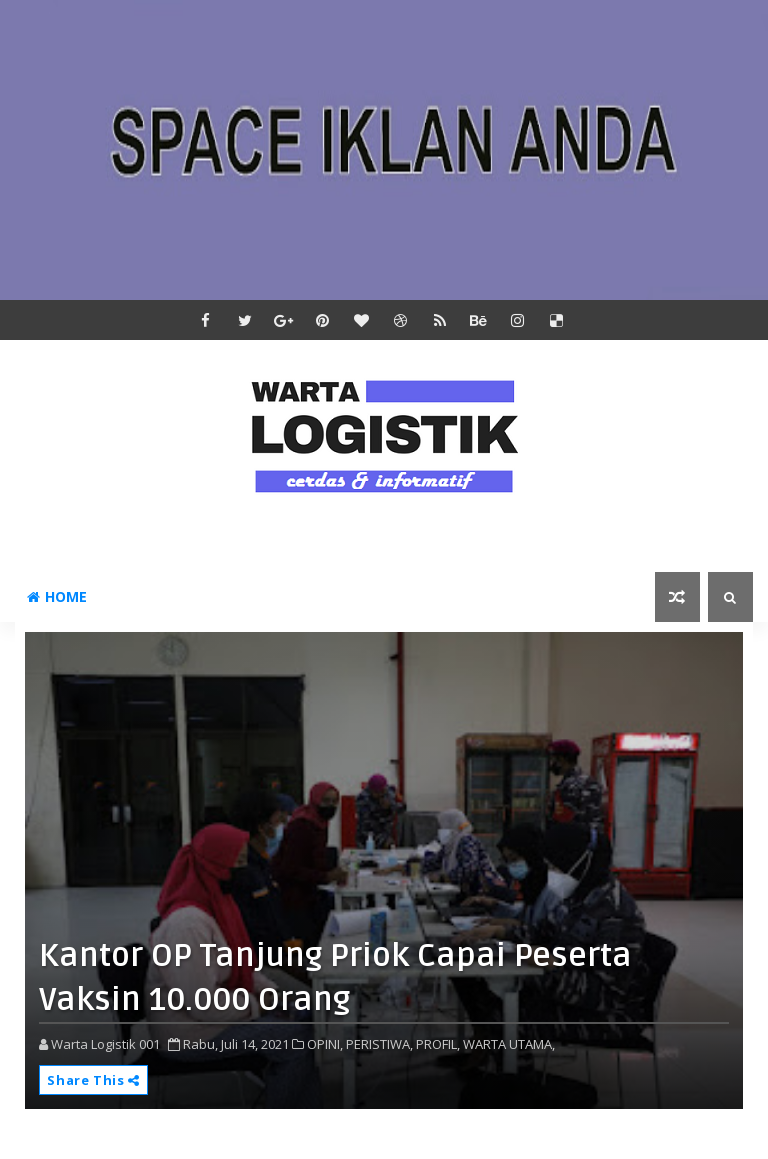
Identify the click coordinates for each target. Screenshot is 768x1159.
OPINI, (325, 1044)
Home (57, 596)
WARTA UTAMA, (509, 1044)
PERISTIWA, (379, 1044)
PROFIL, (438, 1044)
